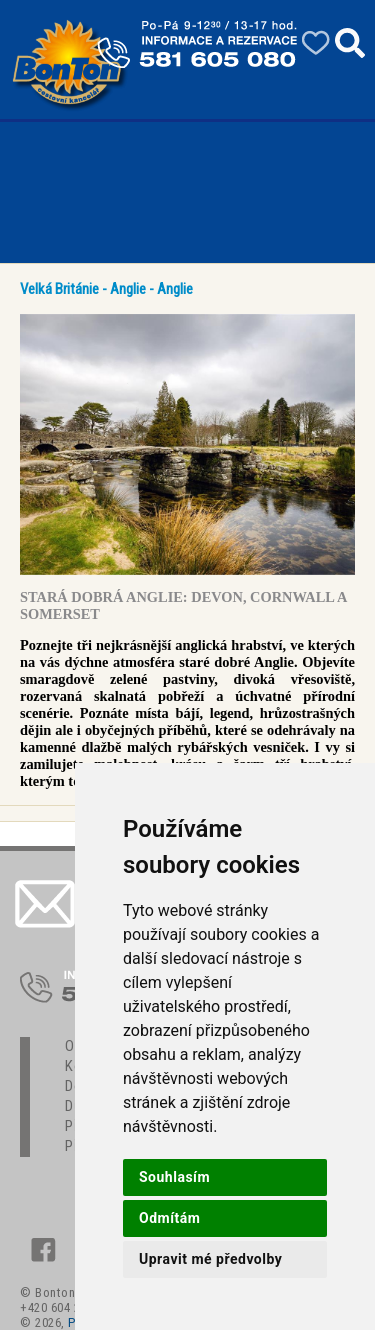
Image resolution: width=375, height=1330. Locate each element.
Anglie (128, 289)
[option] (187, 444)
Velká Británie (59, 289)
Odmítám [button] (169, 1218)
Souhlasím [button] (174, 1177)
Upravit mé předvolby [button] (210, 1259)
